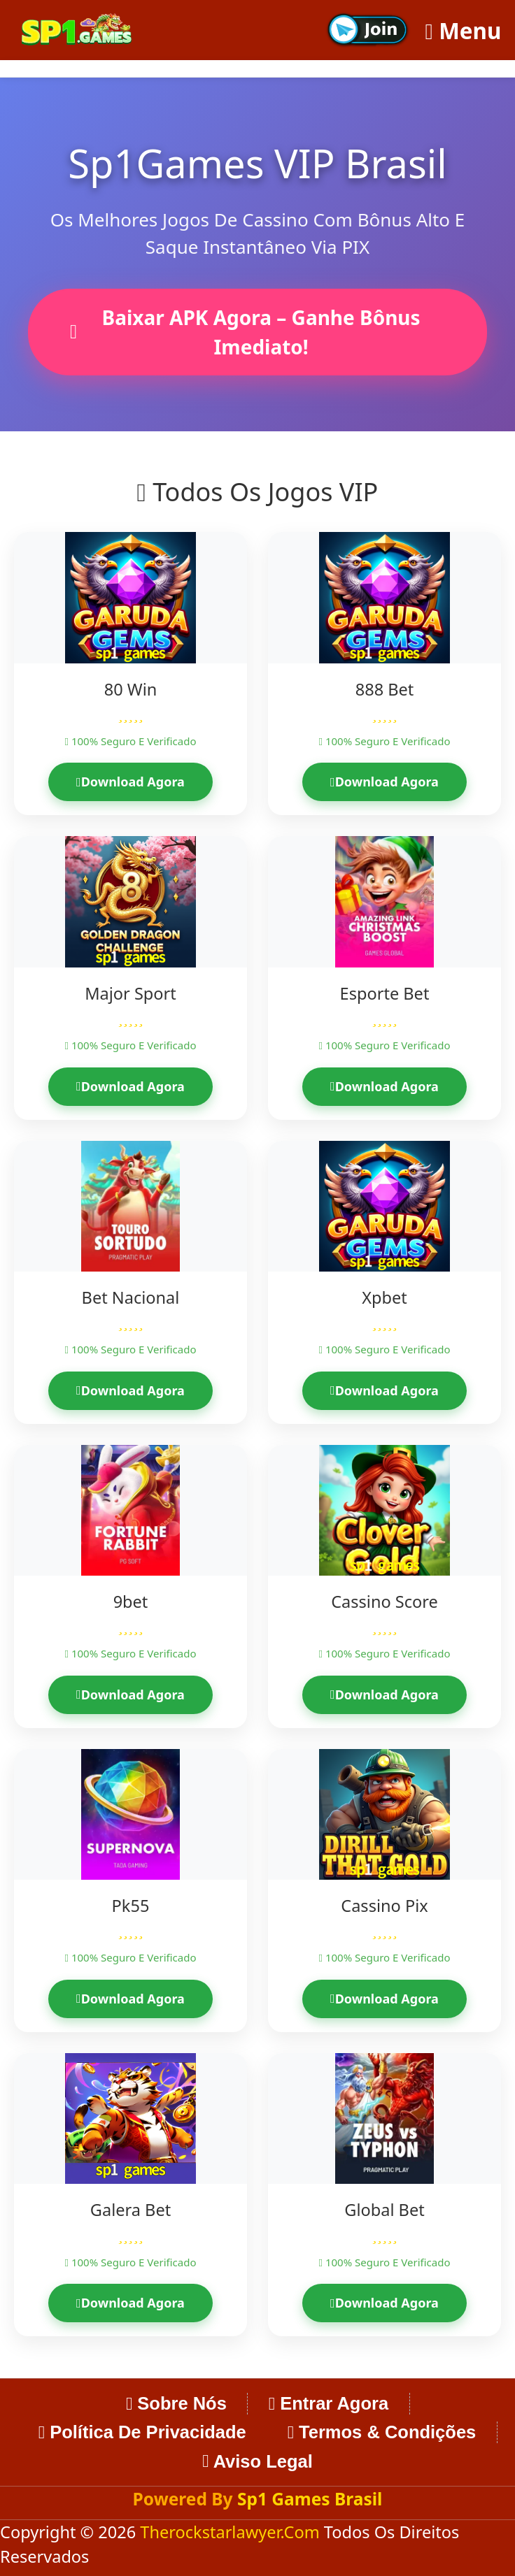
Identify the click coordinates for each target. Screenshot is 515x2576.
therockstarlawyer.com (231, 2532)
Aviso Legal (257, 2461)
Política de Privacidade (142, 2432)
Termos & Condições (382, 2432)
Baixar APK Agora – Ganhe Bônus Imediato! (245, 332)
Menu (463, 30)
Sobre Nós (176, 2403)
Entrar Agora (328, 2403)
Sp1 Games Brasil (309, 2498)
